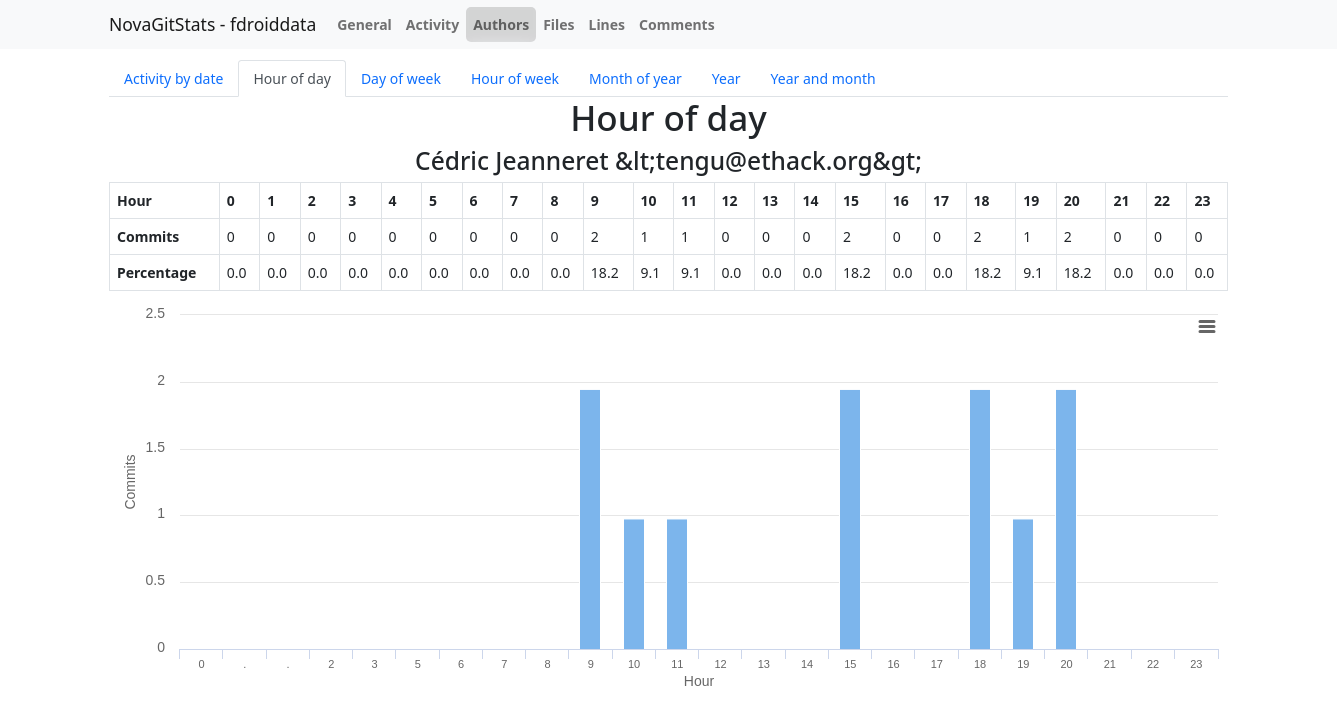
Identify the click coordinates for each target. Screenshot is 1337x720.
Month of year (635, 78)
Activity (432, 24)
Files (558, 24)
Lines (607, 24)
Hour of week (515, 78)
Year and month (823, 78)
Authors (501, 24)
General (364, 24)
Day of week (401, 78)
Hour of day (291, 78)
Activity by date (173, 78)
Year (726, 78)
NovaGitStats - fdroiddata (212, 24)
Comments (677, 24)
